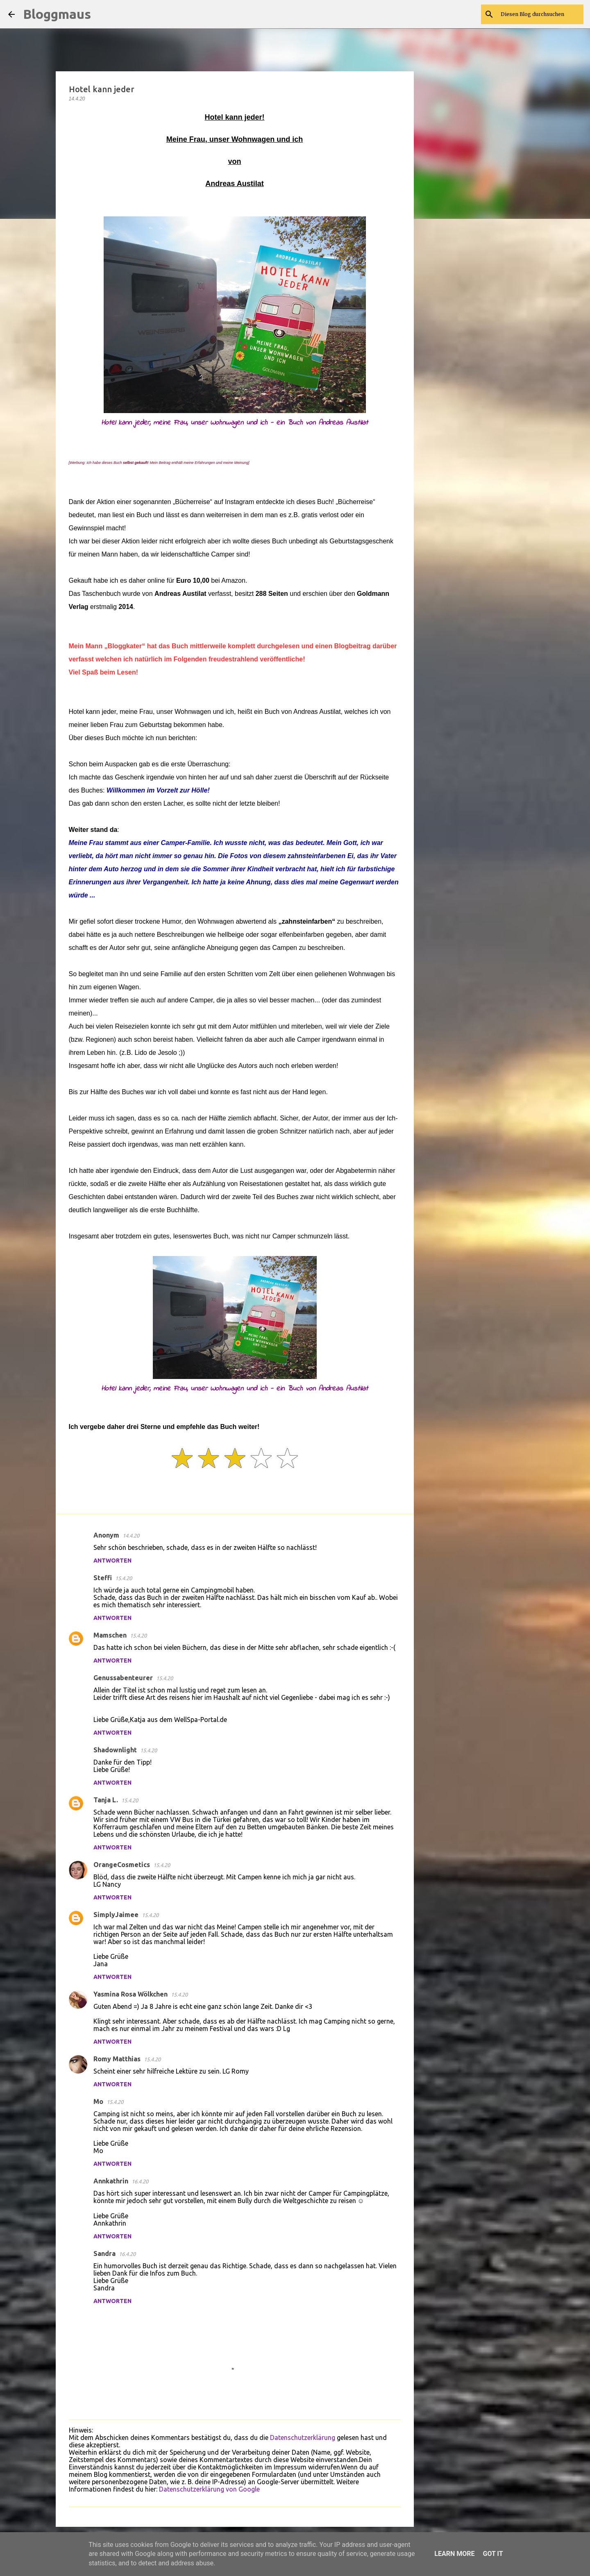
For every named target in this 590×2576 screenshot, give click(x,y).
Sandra (104, 2253)
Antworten (112, 1560)
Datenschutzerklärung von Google (209, 2489)
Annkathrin (110, 2181)
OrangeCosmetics (121, 1864)
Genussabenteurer (123, 1677)
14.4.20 (131, 1535)
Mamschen (110, 1635)
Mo (98, 2101)
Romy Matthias (117, 2059)
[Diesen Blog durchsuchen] (540, 14)
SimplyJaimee (115, 1914)
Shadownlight (115, 1750)
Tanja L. (105, 1800)
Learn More (454, 2554)
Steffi (102, 1577)
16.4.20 (140, 2181)
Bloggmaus (57, 14)
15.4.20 (123, 1578)
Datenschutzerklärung (302, 2437)
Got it (493, 2554)
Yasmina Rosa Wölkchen (130, 1994)
